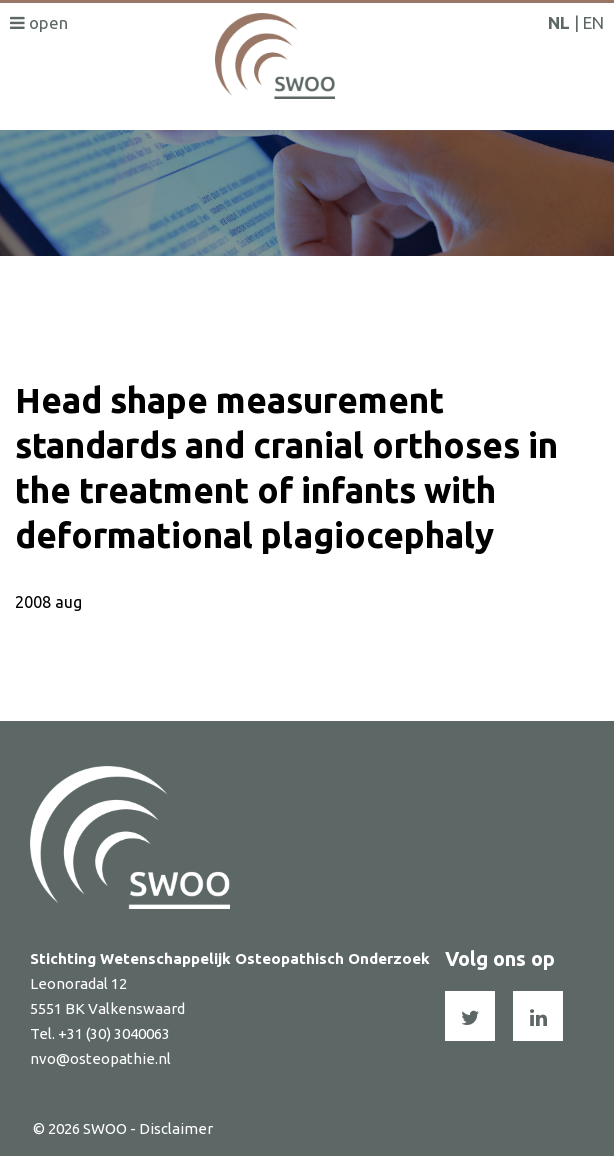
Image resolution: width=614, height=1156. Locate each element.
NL (559, 22)
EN (593, 22)
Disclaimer (176, 1128)
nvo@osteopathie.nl (100, 1058)
